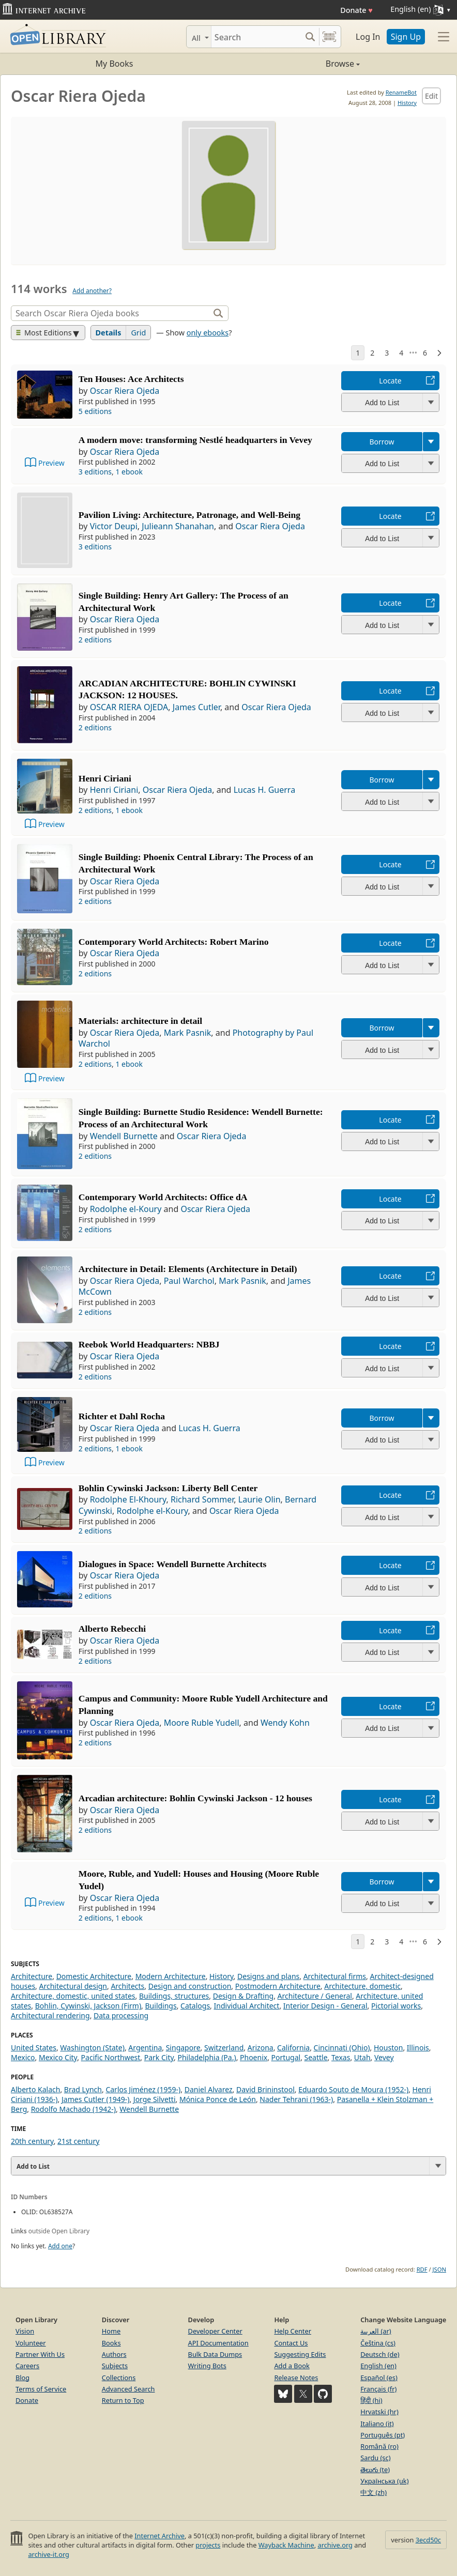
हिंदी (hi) (371, 2400)
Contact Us (291, 2343)
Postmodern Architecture (278, 1986)
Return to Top (123, 2400)
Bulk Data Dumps (215, 2354)
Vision (25, 2331)
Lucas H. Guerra (265, 789)
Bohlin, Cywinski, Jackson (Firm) (88, 2006)
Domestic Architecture (94, 1976)
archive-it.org (48, 2554)
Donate (356, 10)
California (293, 2047)
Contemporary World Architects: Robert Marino (174, 942)
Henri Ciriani (105, 778)
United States (33, 2047)
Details (108, 333)
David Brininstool (265, 2089)
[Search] (256, 36)
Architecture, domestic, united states (73, 1996)
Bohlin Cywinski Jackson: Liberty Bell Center (168, 1488)
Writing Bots (207, 2365)
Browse (294, 63)
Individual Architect (247, 2006)
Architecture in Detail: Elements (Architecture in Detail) (188, 1269)
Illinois (418, 2047)
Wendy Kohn (285, 1722)
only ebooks (208, 333)
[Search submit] (310, 37)
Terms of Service (41, 2389)
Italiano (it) (377, 2423)
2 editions (95, 640)
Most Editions (44, 333)
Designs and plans (268, 1976)
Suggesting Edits (300, 2354)
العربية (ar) (375, 2331)
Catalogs (195, 2006)
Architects (127, 1986)
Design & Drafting (243, 1996)
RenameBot (401, 92)
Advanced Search (128, 2389)
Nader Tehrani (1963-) (296, 2099)
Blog (22, 2377)
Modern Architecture (170, 1976)
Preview (51, 463)
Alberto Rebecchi (112, 1628)
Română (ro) (379, 2446)
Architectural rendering (50, 2015)
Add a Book (291, 2365)
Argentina (145, 2047)
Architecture (31, 1976)
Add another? (92, 290)
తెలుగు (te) (375, 2469)
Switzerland (223, 2047)
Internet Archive (159, 2535)
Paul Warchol (189, 1280)
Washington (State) (92, 2047)
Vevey (384, 2057)
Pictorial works (396, 2006)
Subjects (115, 2365)
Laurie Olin (259, 1499)
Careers (27, 2365)
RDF (422, 2269)
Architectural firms (334, 1976)
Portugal (286, 2057)
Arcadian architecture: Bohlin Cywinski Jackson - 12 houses (195, 1798)
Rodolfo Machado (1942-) (73, 2109)
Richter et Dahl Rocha (122, 1416)
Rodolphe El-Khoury (128, 1499)
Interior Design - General (325, 2006)
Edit (431, 96)
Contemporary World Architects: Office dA (163, 1197)
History (407, 102)
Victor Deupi (114, 526)
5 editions (95, 411)
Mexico (23, 2057)
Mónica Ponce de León (217, 2099)
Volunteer (31, 2343)
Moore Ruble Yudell (201, 1722)
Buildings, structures (174, 1996)
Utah (362, 2057)
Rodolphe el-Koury (126, 1209)
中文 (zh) (373, 2492)
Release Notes (296, 2377)
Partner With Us (40, 2354)
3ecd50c (428, 2539)
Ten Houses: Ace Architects (131, 379)
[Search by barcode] (329, 37)
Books (111, 2343)
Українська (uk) (384, 2481)
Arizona (260, 2047)
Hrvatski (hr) (379, 2411)
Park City (159, 2057)
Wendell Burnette (124, 1136)
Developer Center (215, 2331)
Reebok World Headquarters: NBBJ (149, 1344)
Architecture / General (315, 1996)
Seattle (316, 2057)
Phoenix (253, 2057)
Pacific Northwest (111, 2057)
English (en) (378, 2365)
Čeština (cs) (377, 2343)
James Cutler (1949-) (95, 2099)
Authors (114, 2354)
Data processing (121, 2015)
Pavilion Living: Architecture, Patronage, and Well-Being (189, 515)
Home (111, 2331)
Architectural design (73, 1986)
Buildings (161, 2006)
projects (207, 2545)
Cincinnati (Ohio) (342, 2047)
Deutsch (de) (379, 2354)
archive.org (334, 2545)
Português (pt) (382, 2435)
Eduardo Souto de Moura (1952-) (353, 2089)
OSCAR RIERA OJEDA (129, 707)
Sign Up (406, 36)
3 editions (95, 472)
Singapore (183, 2047)
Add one (60, 2246)
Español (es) (379, 2377)
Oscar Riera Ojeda (125, 390)
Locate (390, 381)
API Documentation (218, 2343)
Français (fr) (378, 2389)
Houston (388, 2047)
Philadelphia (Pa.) (206, 2057)
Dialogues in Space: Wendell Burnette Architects (172, 1564)
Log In (368, 36)
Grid (138, 333)
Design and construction (190, 1986)
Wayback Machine (286, 2545)
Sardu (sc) (375, 2457)
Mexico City (58, 2057)
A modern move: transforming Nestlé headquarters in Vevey (195, 440)
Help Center (292, 2331)
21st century (78, 2141)
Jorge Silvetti (154, 2099)
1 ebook (129, 472)
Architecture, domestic (362, 1986)
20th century (32, 2141)
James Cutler (196, 707)
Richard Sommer (202, 1499)
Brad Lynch (83, 2089)
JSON (439, 2269)
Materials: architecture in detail (140, 1021)
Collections (119, 2377)
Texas (340, 2057)
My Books (114, 63)
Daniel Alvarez (209, 2089)
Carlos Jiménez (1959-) (142, 2089)
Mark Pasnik (187, 1032)
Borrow (381, 442)
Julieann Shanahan (178, 526)
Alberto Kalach (35, 2089)
